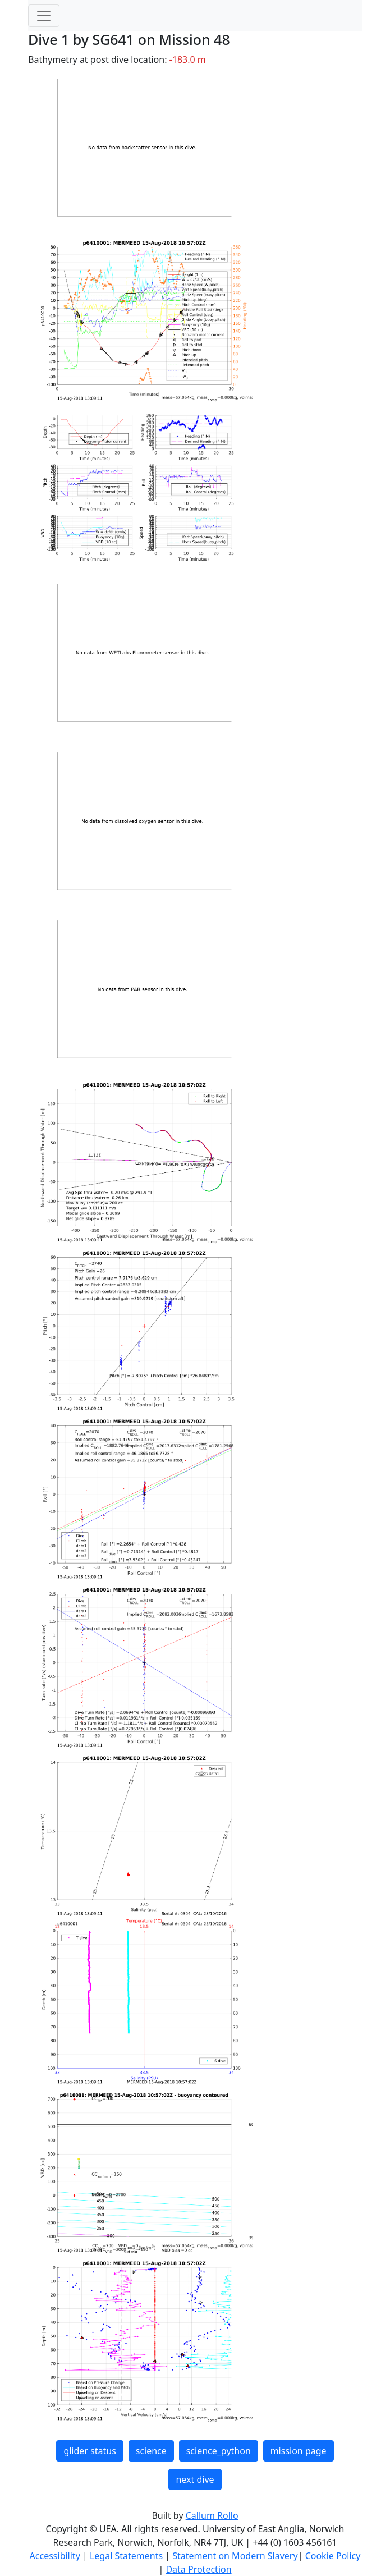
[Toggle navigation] (43, 15)
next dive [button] (195, 2479)
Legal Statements (127, 2556)
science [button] (151, 2451)
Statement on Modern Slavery (234, 2556)
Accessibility (56, 2556)
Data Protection (198, 2569)
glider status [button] (89, 2451)
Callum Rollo (212, 2515)
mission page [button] (298, 2451)
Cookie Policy (333, 2556)
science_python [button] (218, 2451)
